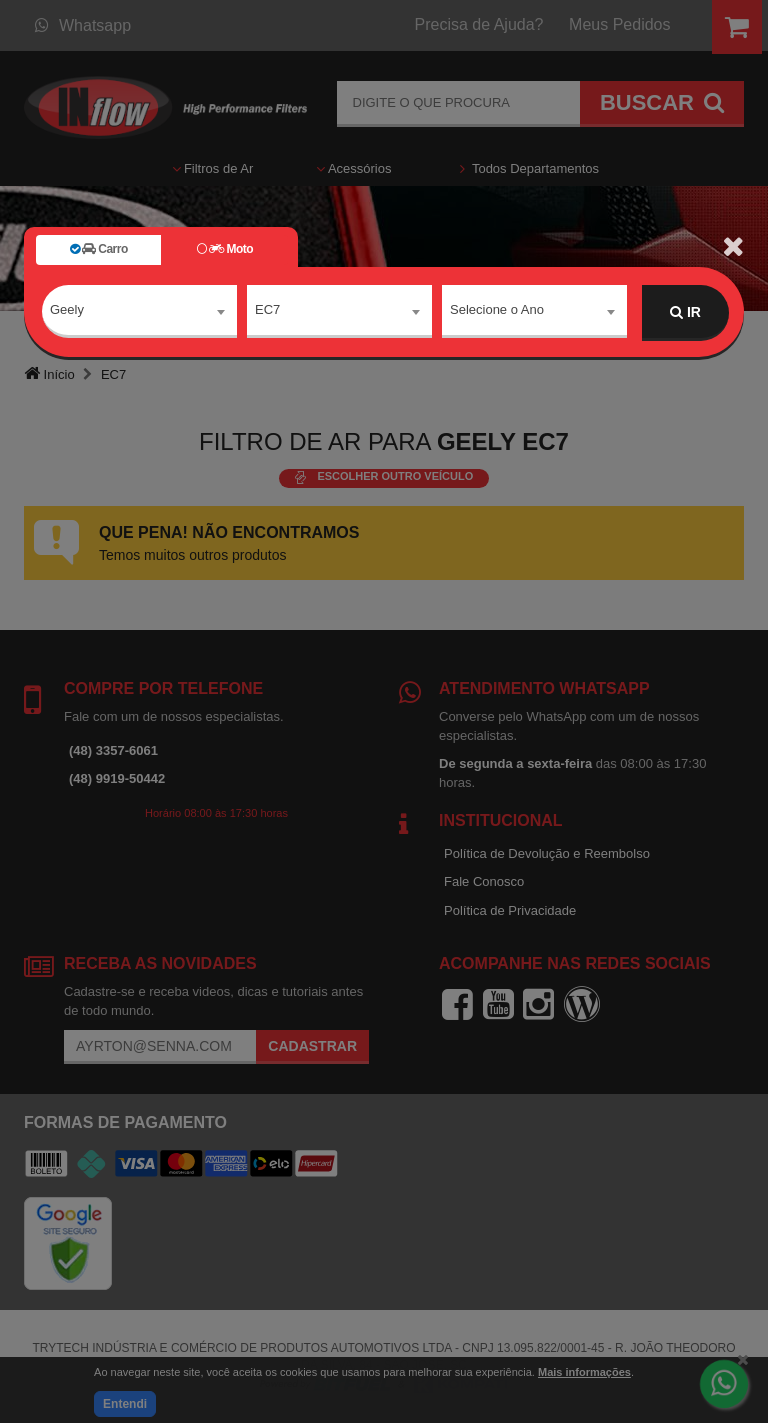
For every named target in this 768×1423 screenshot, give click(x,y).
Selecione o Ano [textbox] (497, 311)
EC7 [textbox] (267, 311)
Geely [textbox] (67, 311)
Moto (225, 249)
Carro (99, 249)
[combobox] (139, 313)
